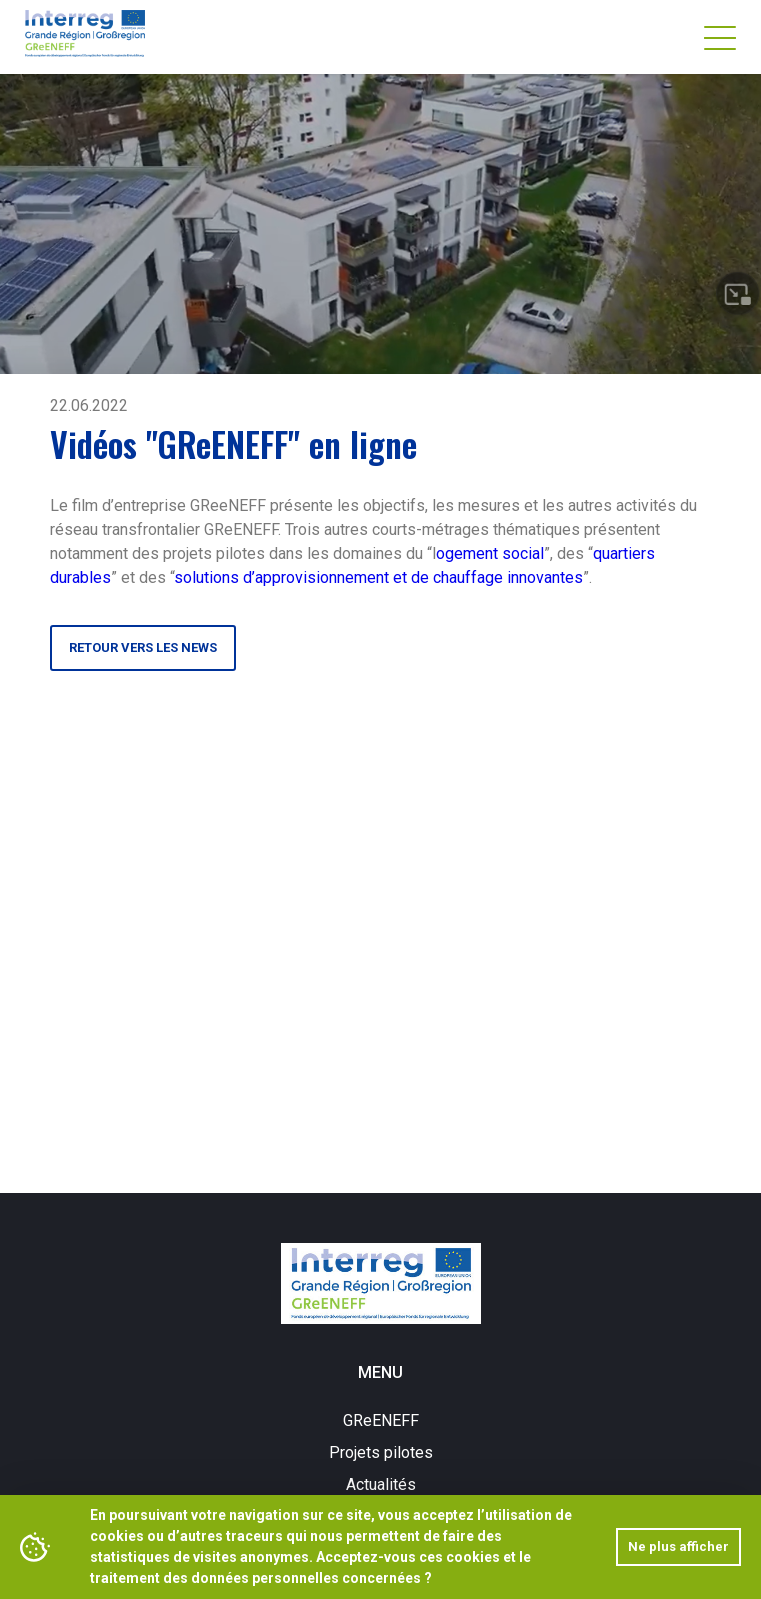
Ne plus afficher (678, 1546)
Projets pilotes (381, 1452)
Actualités (381, 1484)
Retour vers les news (143, 647)
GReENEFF (381, 1420)
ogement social (490, 553)
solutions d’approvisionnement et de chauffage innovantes (378, 577)
